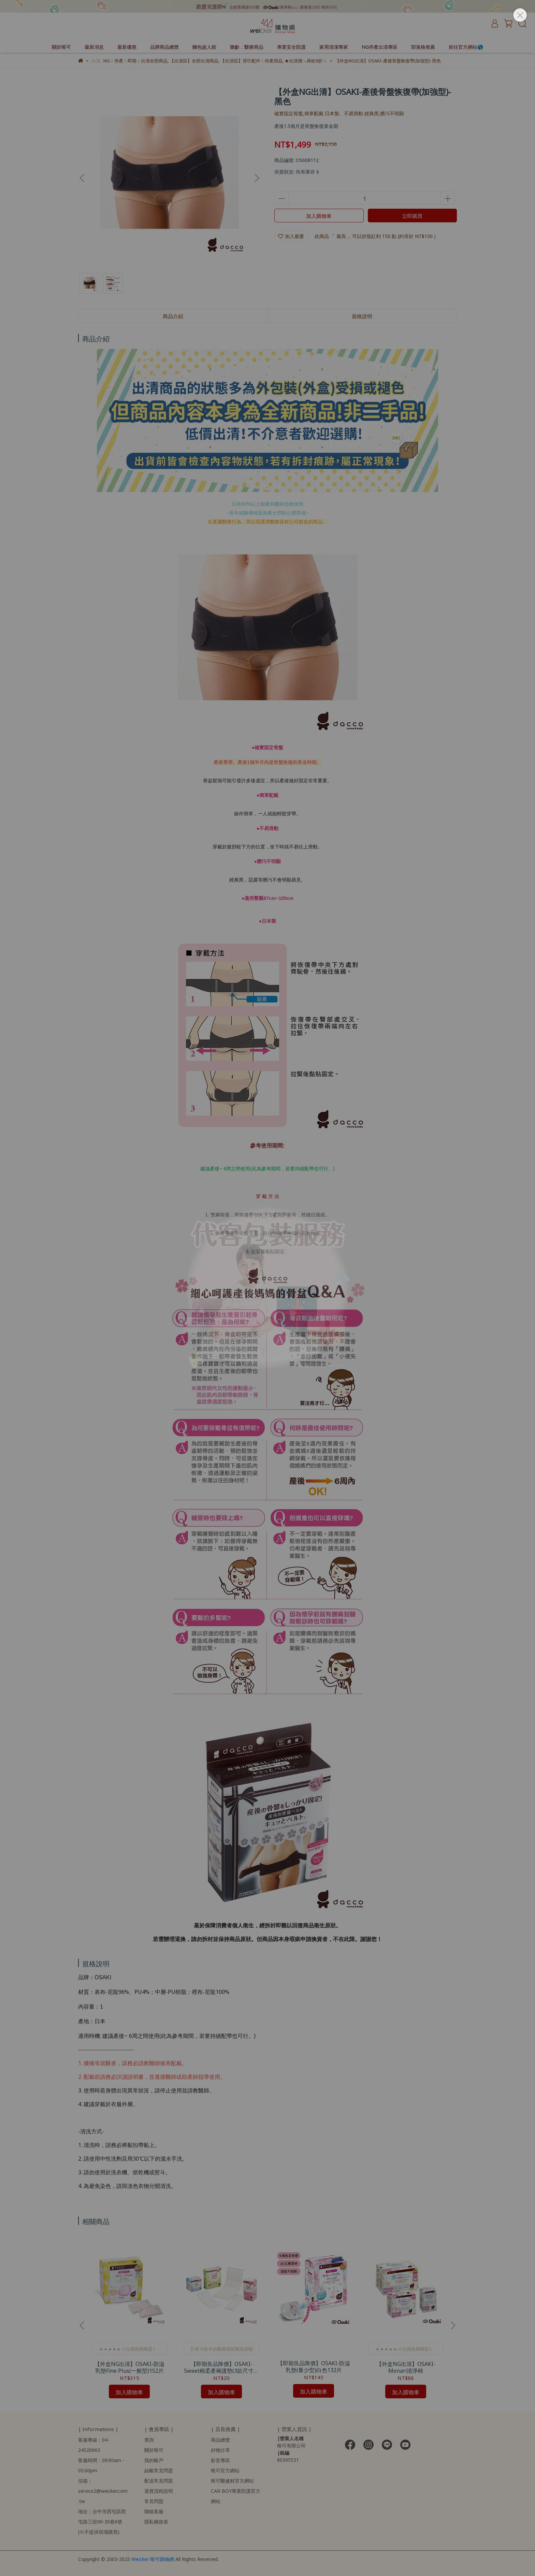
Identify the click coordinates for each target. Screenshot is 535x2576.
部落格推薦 (423, 46)
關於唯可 (61, 46)
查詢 (149, 2439)
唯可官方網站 (225, 2470)
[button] (256, 178)
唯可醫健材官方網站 (232, 2480)
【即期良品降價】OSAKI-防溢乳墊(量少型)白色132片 (313, 2366)
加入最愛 (291, 236)
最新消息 (94, 46)
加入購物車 (319, 215)
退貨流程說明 (158, 2490)
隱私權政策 (156, 2521)
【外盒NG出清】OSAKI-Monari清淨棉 (405, 2366)
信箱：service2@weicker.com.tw (103, 2490)
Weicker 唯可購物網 (153, 2559)
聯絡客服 (153, 2511)
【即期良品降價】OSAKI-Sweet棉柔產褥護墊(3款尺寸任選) (221, 2366)
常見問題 (153, 2501)
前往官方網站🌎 (466, 46)
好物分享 (220, 2449)
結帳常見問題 (158, 2470)
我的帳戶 (153, 2460)
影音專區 (220, 2460)
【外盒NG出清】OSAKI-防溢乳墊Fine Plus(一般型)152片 (129, 2366)
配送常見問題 (158, 2480)
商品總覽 (220, 2439)
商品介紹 (173, 315)
